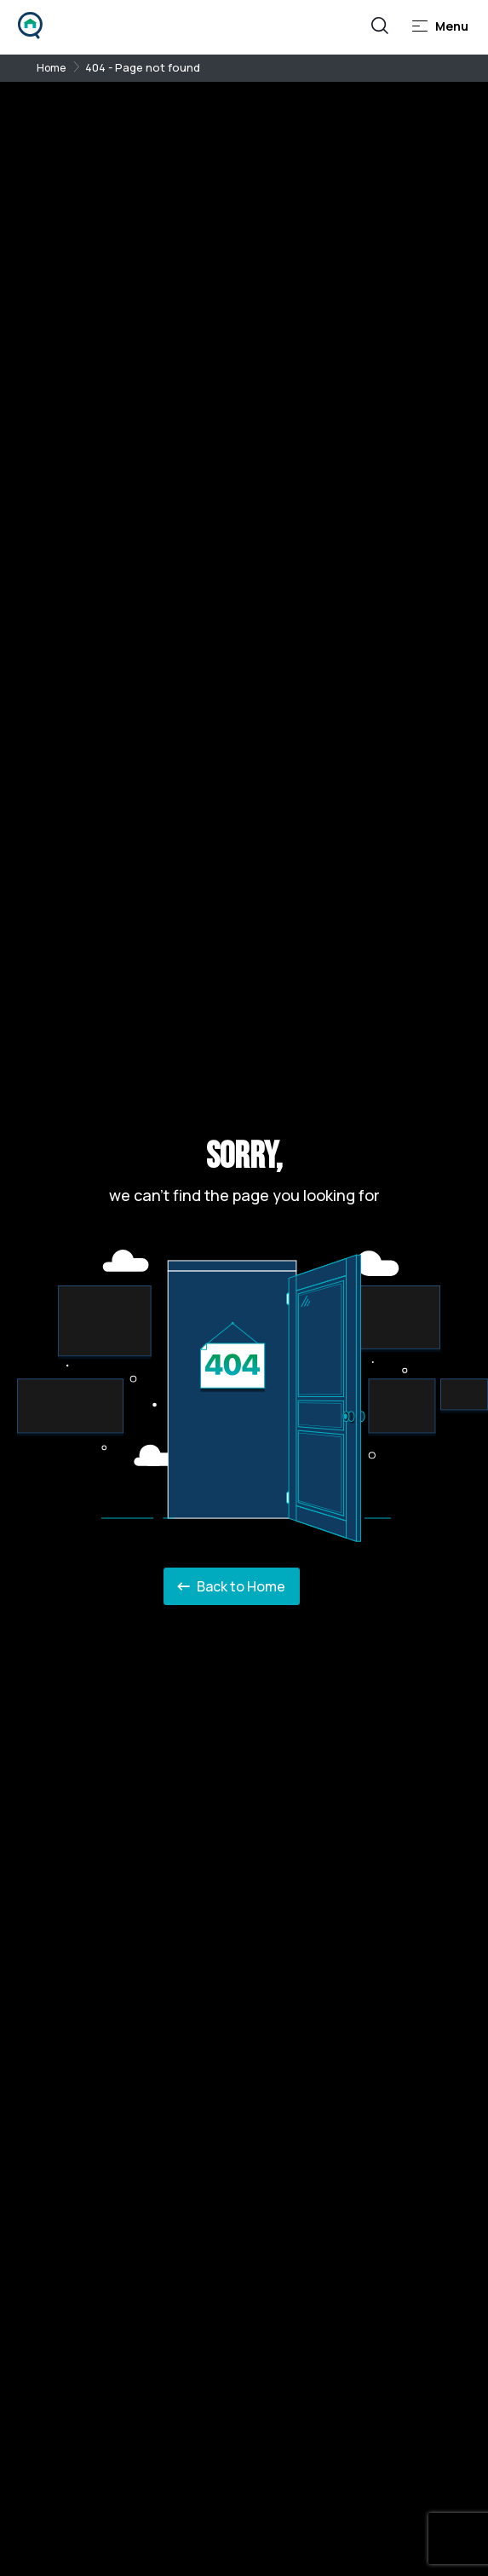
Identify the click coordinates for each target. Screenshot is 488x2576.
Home (51, 68)
